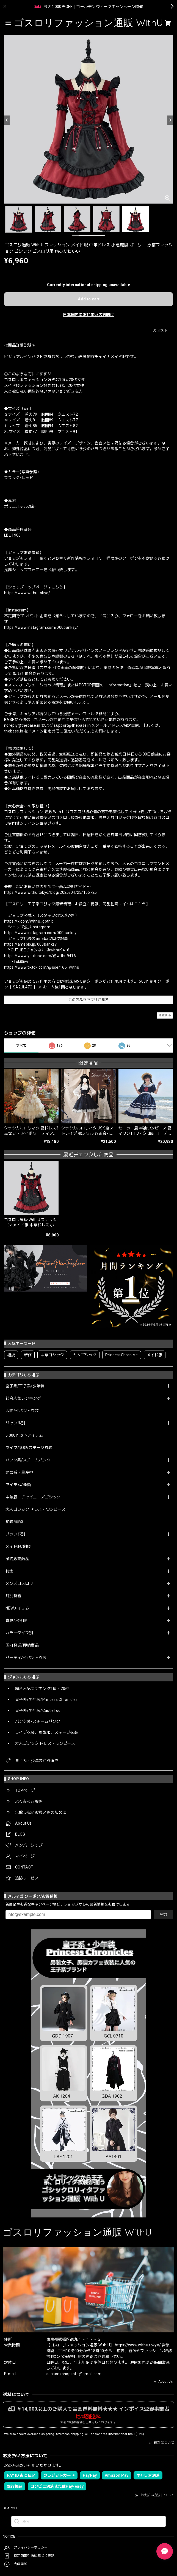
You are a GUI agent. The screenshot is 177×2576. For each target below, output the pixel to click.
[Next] (170, 120)
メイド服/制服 (18, 1546)
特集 (9, 1571)
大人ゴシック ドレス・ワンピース (35, 1509)
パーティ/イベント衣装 (26, 1657)
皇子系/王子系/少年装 (25, 1386)
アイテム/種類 (18, 1485)
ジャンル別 (15, 1423)
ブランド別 (15, 1534)
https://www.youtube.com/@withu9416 (40, 956)
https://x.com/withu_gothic (29, 921)
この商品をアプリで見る (88, 1000)
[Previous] (7, 120)
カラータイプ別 (19, 1633)
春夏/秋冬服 (16, 1620)
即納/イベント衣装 (22, 1410)
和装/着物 (14, 1522)
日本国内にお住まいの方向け (88, 314)
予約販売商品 (17, 1559)
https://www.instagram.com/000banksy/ (41, 627)
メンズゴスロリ (19, 1583)
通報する (165, 1015)
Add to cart (88, 299)
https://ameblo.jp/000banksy (30, 944)
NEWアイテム (17, 1608)
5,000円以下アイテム (24, 1435)
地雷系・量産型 (19, 1472)
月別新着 (13, 1596)
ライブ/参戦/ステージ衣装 (28, 1447)
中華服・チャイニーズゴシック (32, 1497)
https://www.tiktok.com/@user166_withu (41, 967)
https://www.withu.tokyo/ (27, 593)
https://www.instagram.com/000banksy (40, 933)
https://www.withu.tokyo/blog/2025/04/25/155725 (50, 892)
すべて (21, 1045)
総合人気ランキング (23, 1398)
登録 (163, 1914)
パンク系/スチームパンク (28, 1460)
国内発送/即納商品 (22, 1645)
